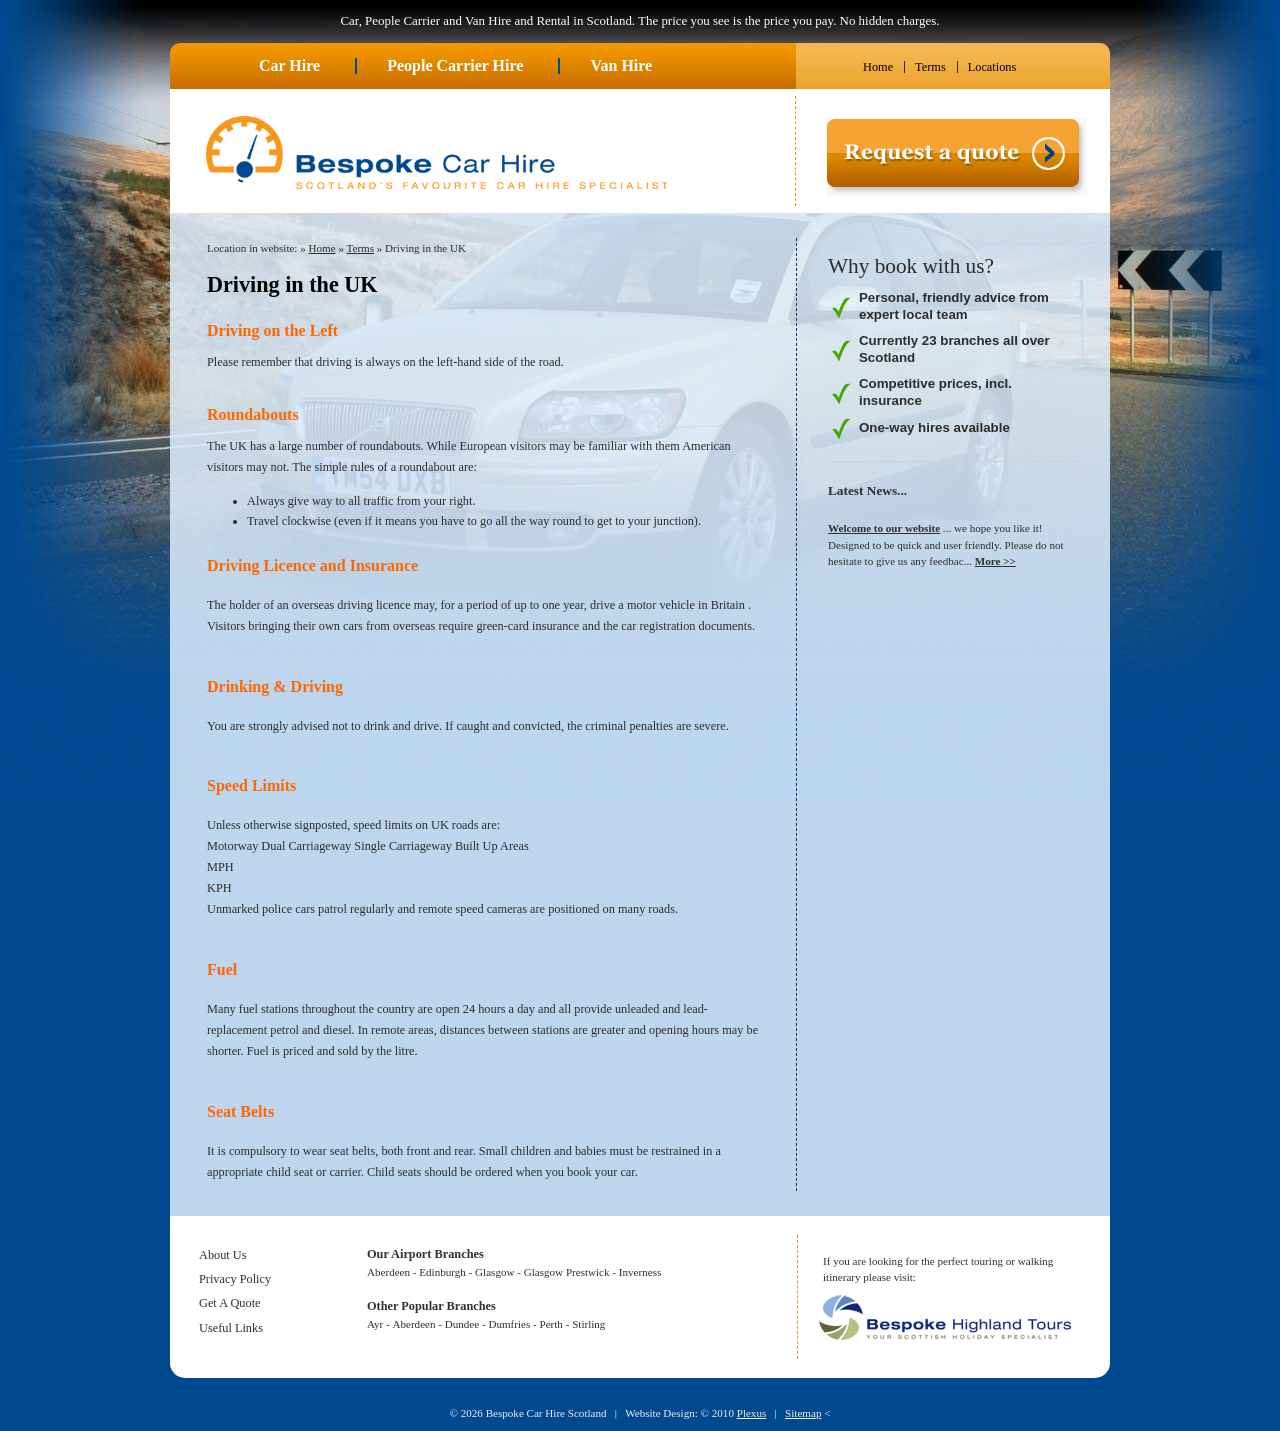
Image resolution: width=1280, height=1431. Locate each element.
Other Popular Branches (431, 1306)
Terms (930, 67)
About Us (223, 1255)
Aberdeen (388, 1272)
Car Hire (289, 66)
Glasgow (494, 1272)
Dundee (462, 1324)
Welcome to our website (884, 528)
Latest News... (867, 490)
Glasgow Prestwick (567, 1272)
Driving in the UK (425, 248)
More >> (995, 561)
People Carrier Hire (455, 66)
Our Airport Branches (425, 1254)
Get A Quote (230, 1303)
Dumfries (509, 1324)
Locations (992, 67)
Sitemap (803, 1413)
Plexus (752, 1413)
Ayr (375, 1324)
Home (878, 67)
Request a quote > (870, 203)
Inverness (640, 1272)
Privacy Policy (235, 1279)
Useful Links (231, 1328)
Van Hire (621, 66)
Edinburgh (442, 1272)
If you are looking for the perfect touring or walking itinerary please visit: (938, 1269)
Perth (551, 1324)
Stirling (588, 1324)
